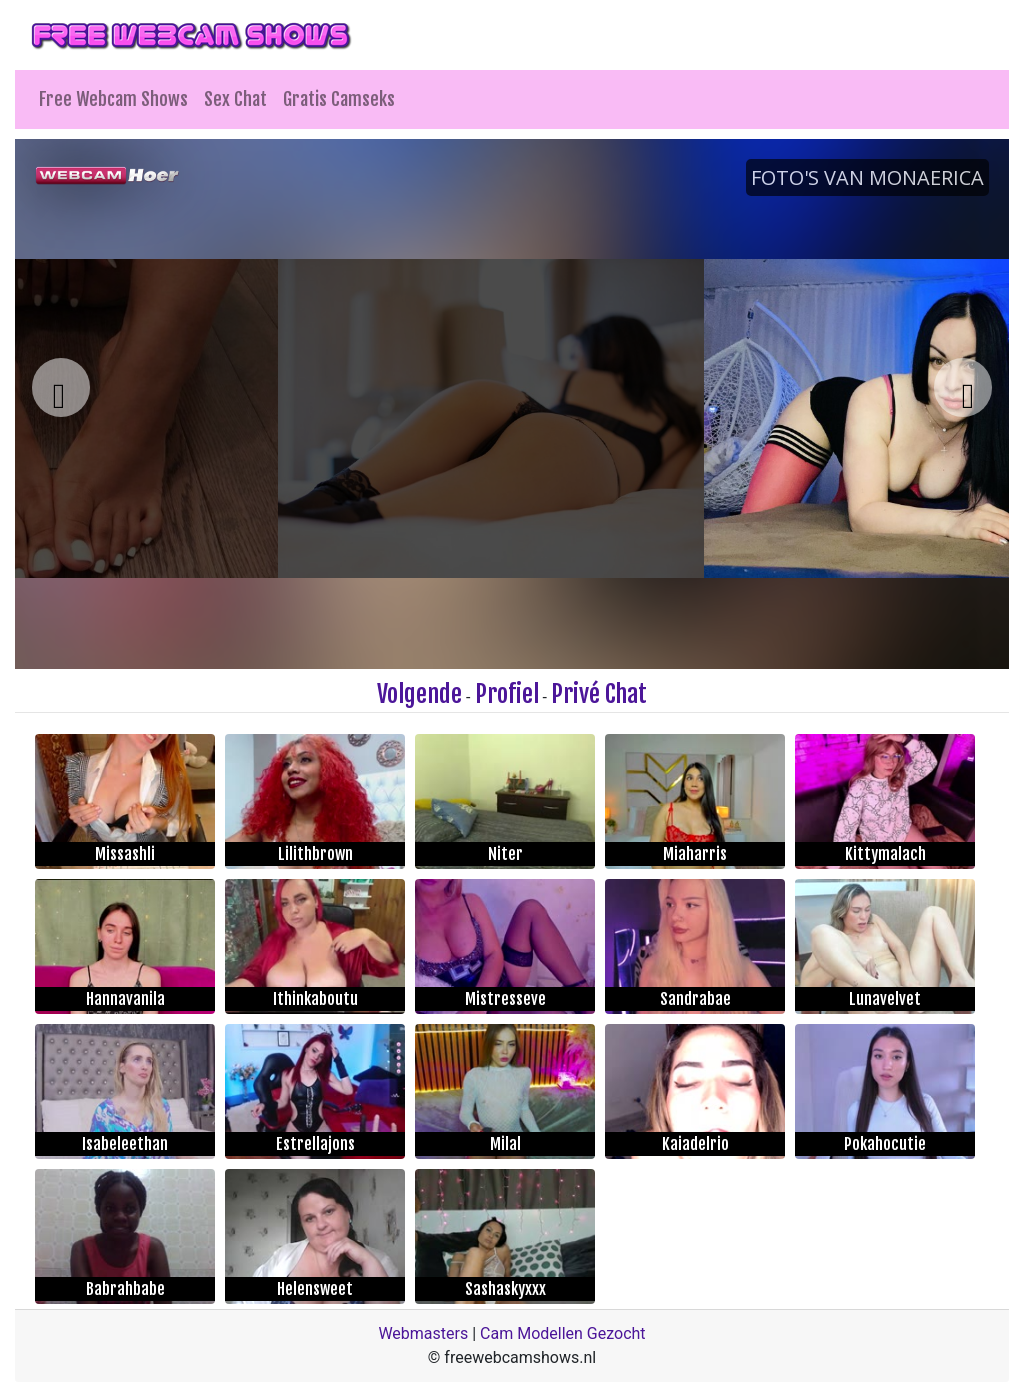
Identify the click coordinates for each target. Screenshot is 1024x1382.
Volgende (419, 694)
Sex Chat (235, 99)
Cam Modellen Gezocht (563, 1333)
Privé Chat (599, 694)
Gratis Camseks (339, 99)
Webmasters (423, 1333)
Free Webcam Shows (113, 99)
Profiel (507, 694)
